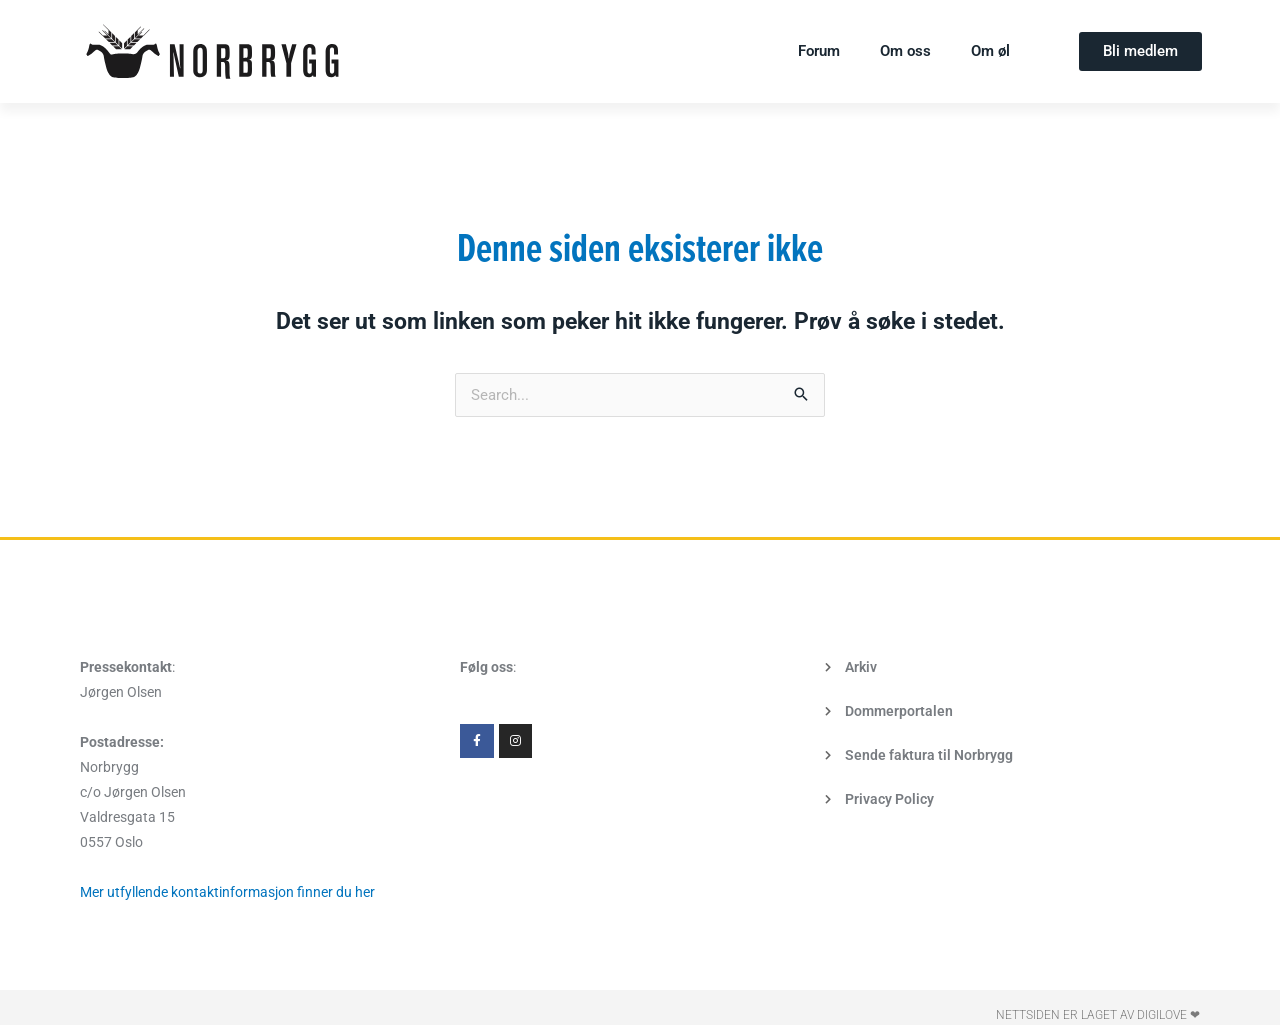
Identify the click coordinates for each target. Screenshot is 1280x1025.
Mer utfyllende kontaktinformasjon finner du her (227, 892)
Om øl (990, 51)
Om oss (905, 51)
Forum (819, 51)
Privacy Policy (889, 799)
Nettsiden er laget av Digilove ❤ (1098, 1015)
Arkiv (861, 667)
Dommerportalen (899, 711)
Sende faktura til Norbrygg (929, 755)
